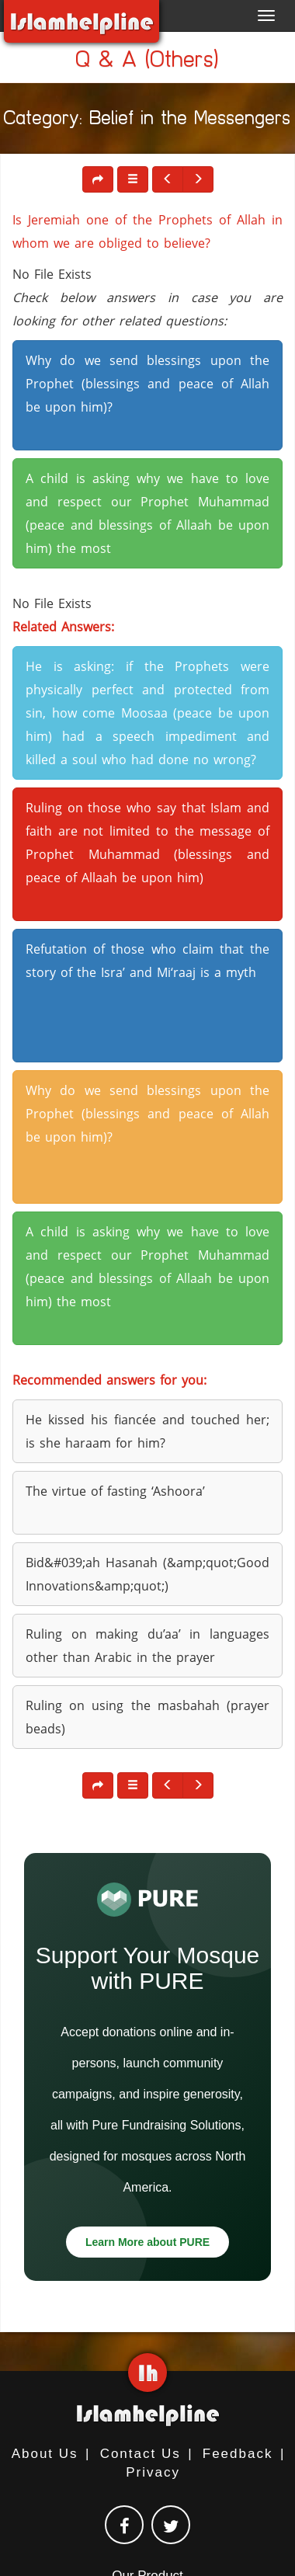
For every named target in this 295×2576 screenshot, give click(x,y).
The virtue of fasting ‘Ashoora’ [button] (115, 1491)
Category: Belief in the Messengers (147, 120)
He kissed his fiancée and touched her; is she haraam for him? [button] (147, 1431)
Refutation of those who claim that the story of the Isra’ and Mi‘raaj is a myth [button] (147, 960)
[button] (132, 179)
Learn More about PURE (147, 2242)
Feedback (238, 2453)
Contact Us (140, 2453)
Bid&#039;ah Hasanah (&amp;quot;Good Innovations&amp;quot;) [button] (147, 1574)
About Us (45, 2453)
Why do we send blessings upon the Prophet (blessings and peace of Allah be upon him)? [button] (147, 383)
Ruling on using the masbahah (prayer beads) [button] (147, 1717)
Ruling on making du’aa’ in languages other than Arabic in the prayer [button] (147, 1645)
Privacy (153, 2472)
